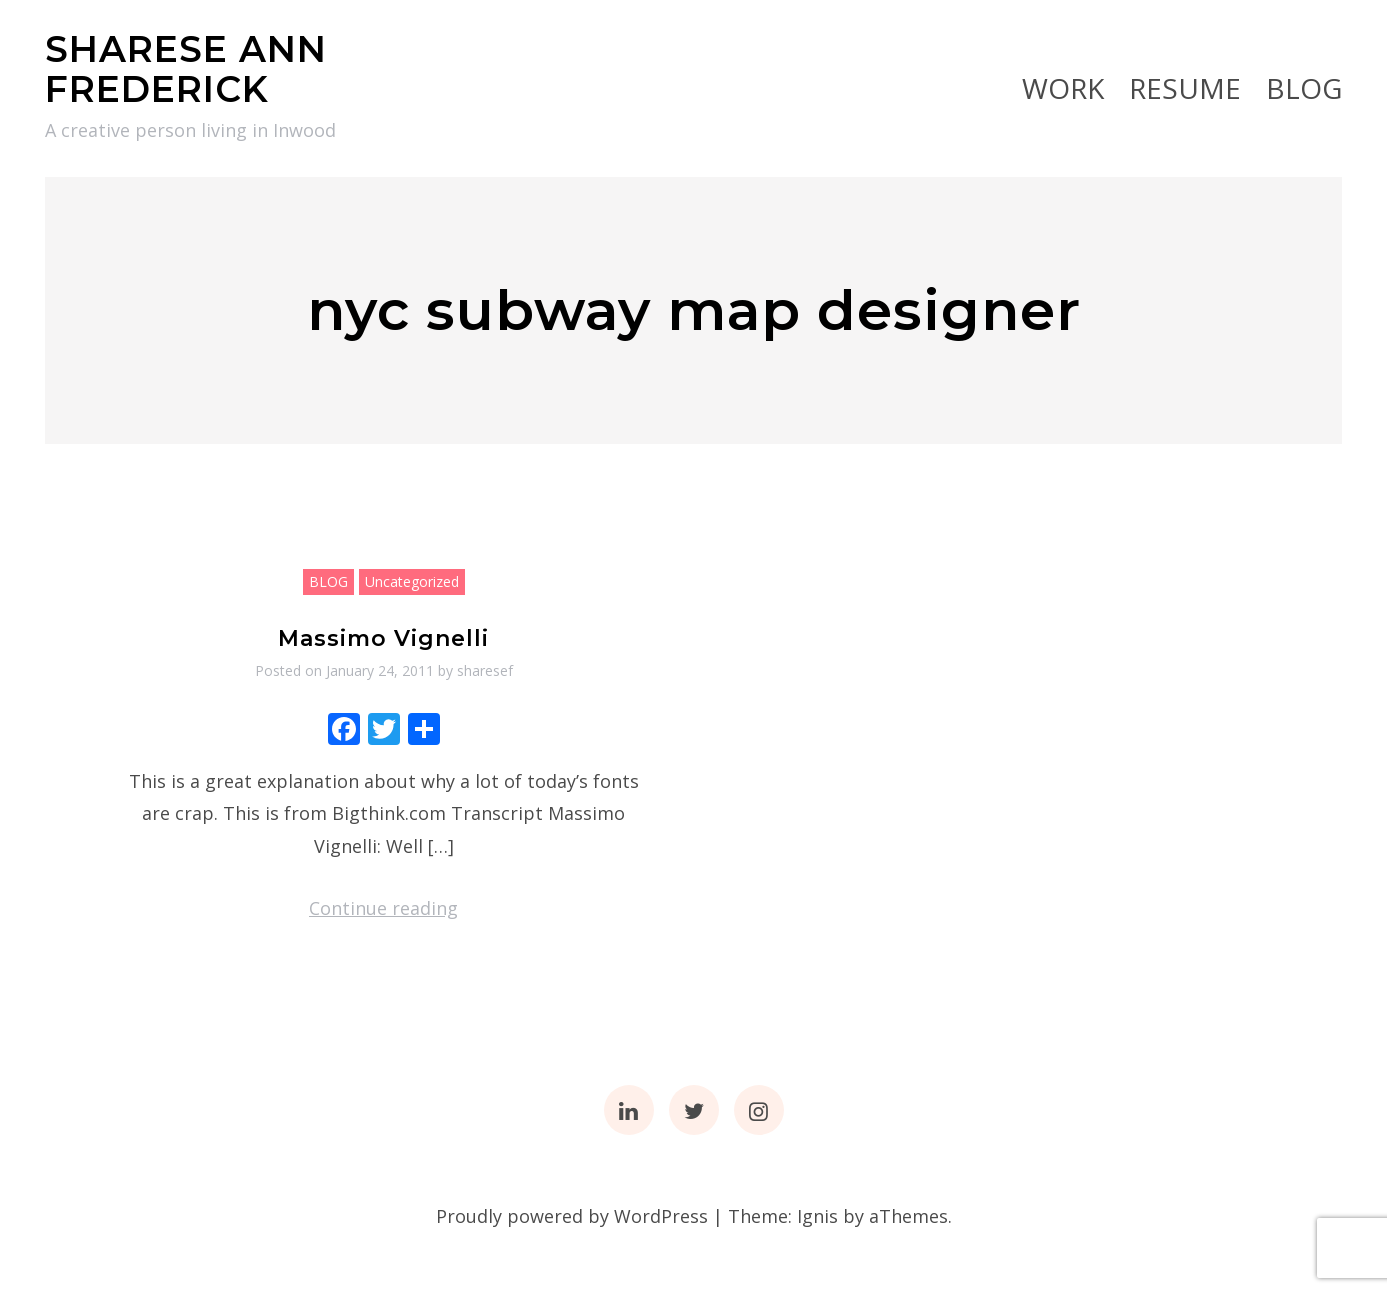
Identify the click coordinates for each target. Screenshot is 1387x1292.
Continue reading (383, 908)
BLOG (1304, 88)
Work (1063, 88)
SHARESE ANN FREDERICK (186, 69)
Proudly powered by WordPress (572, 1216)
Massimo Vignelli (383, 638)
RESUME (1185, 88)
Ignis (817, 1216)
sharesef (485, 670)
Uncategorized (412, 581)
